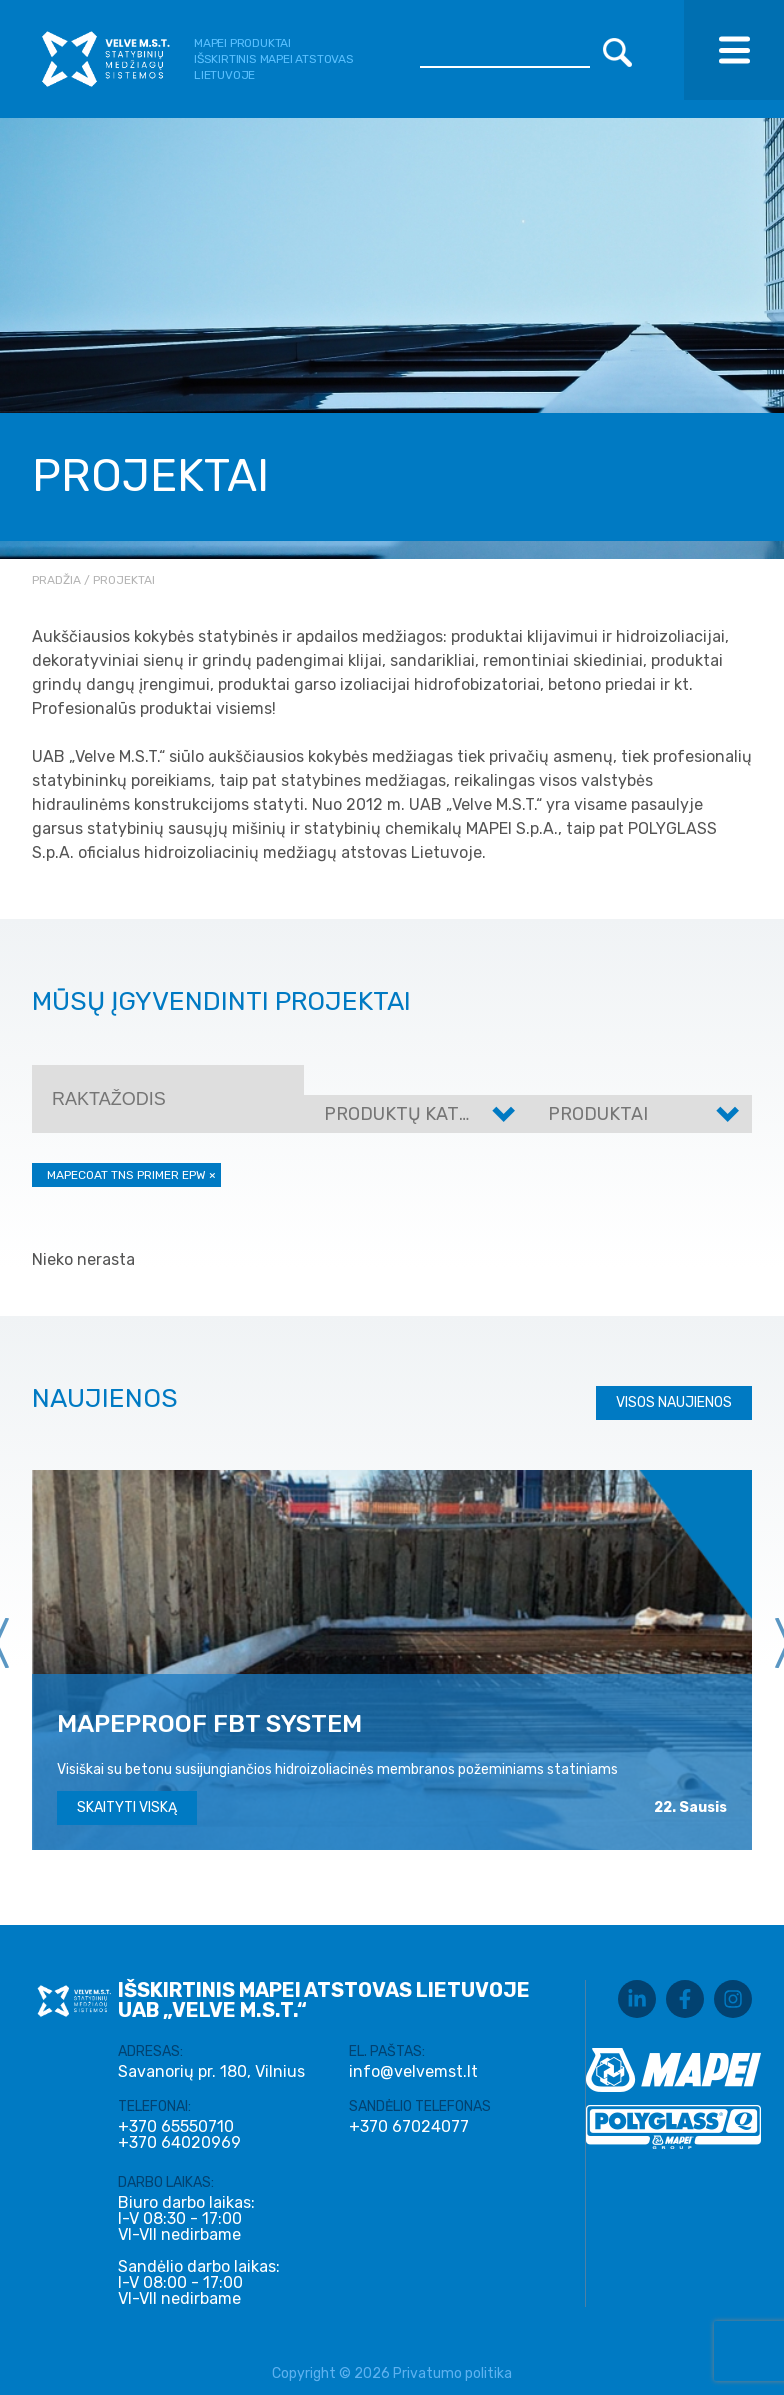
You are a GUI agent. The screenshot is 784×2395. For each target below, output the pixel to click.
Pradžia (56, 580)
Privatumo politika (452, 2373)
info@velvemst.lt (413, 2071)
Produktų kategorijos (434, 1114)
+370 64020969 (179, 2143)
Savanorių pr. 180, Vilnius (211, 2071)
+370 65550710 (176, 2127)
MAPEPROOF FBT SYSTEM (209, 1723)
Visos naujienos (674, 1402)
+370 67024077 (409, 2127)
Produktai (598, 1114)
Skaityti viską (127, 1807)
